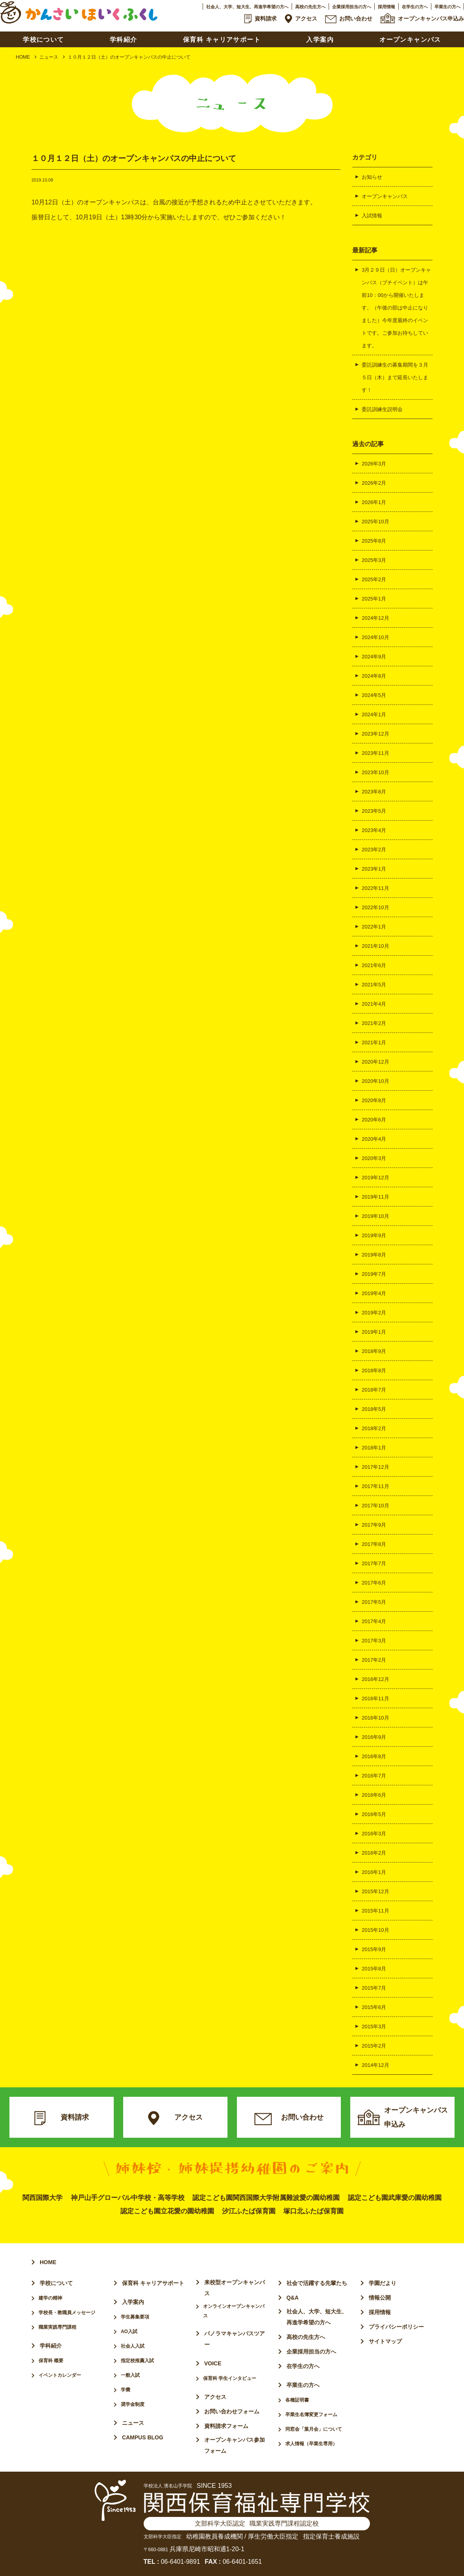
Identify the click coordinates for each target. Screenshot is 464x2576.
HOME (23, 57)
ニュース (48, 57)
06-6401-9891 (180, 2561)
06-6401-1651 (242, 2561)
